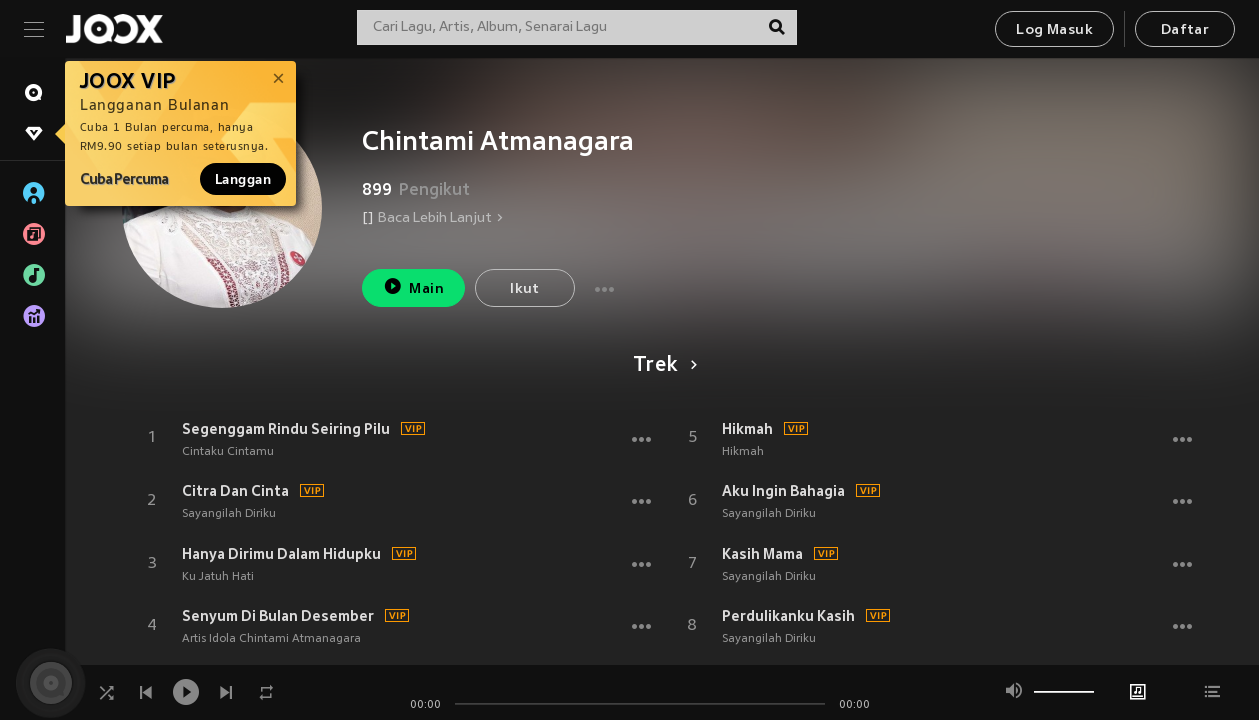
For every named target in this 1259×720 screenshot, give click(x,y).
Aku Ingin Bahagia (783, 491)
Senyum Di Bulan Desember (278, 616)
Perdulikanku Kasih (788, 616)
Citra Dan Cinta (235, 491)
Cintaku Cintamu (228, 452)
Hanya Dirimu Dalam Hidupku (281, 554)
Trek (661, 366)
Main (413, 286)
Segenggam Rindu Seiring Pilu (286, 429)
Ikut (525, 289)
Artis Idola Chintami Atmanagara (271, 639)
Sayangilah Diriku (229, 514)
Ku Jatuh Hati (218, 577)
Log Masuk (1054, 30)
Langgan (243, 179)
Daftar (1185, 30)
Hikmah (747, 429)
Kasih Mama (762, 554)
